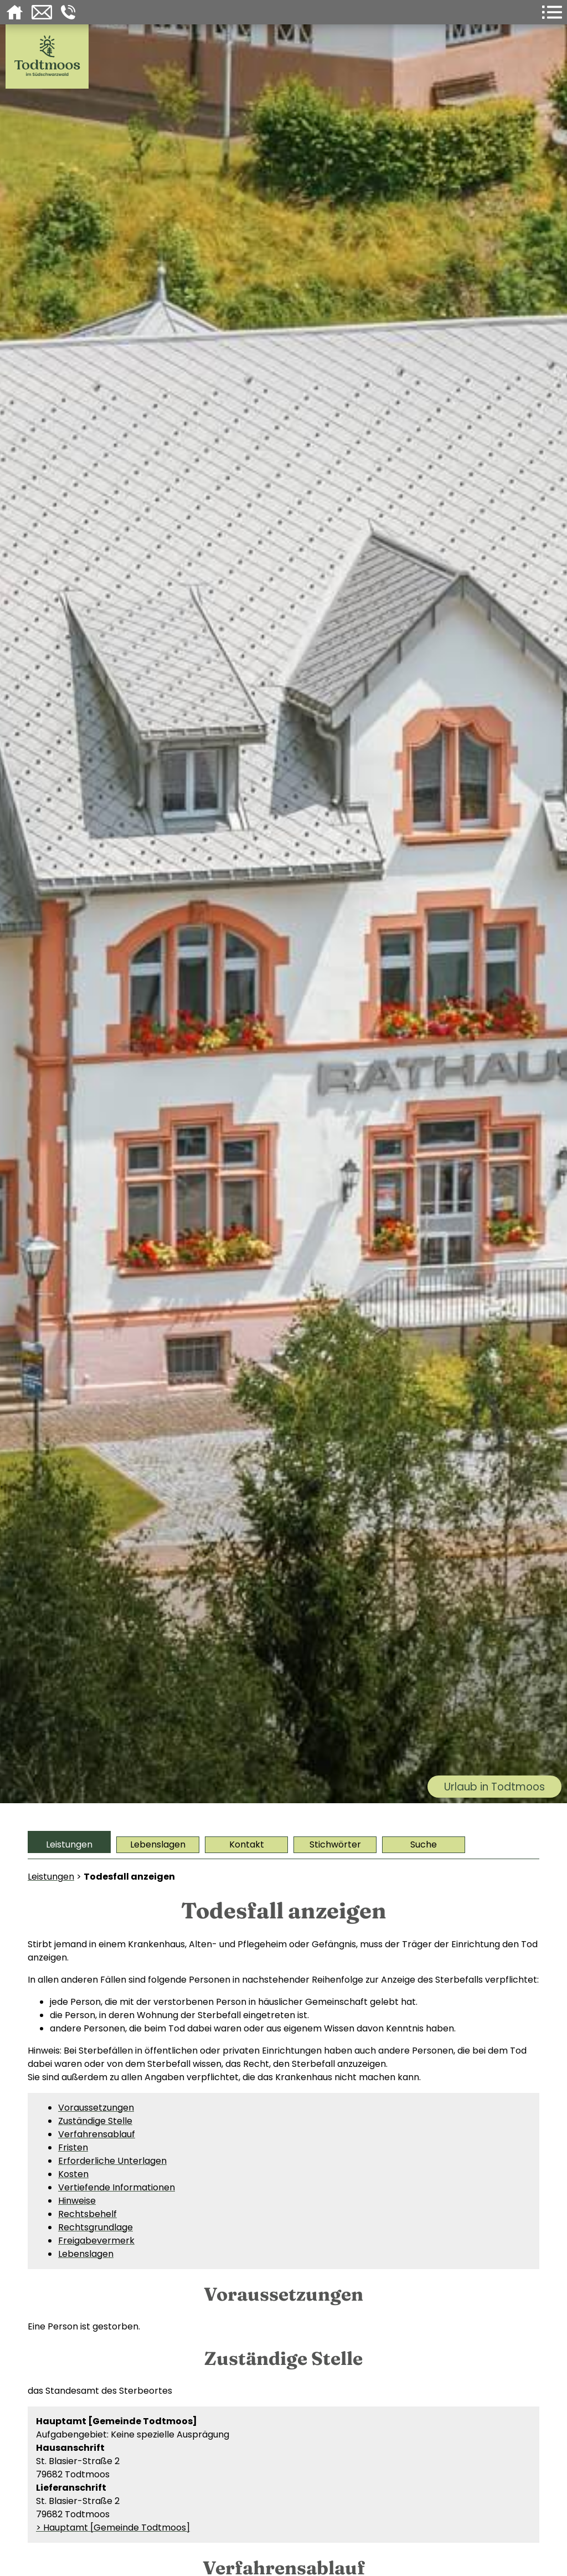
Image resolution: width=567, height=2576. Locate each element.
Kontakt (246, 1844)
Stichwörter (335, 1844)
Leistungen (69, 1844)
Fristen (73, 2147)
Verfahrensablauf (96, 2134)
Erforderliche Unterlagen (112, 2160)
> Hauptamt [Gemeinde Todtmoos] (113, 2527)
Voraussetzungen (96, 2107)
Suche (423, 1844)
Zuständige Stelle (95, 2121)
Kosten (73, 2174)
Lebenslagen (157, 1844)
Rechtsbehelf (87, 2214)
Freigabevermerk (96, 2240)
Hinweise (77, 2200)
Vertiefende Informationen (116, 2187)
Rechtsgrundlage (95, 2227)
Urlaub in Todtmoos (494, 1786)
